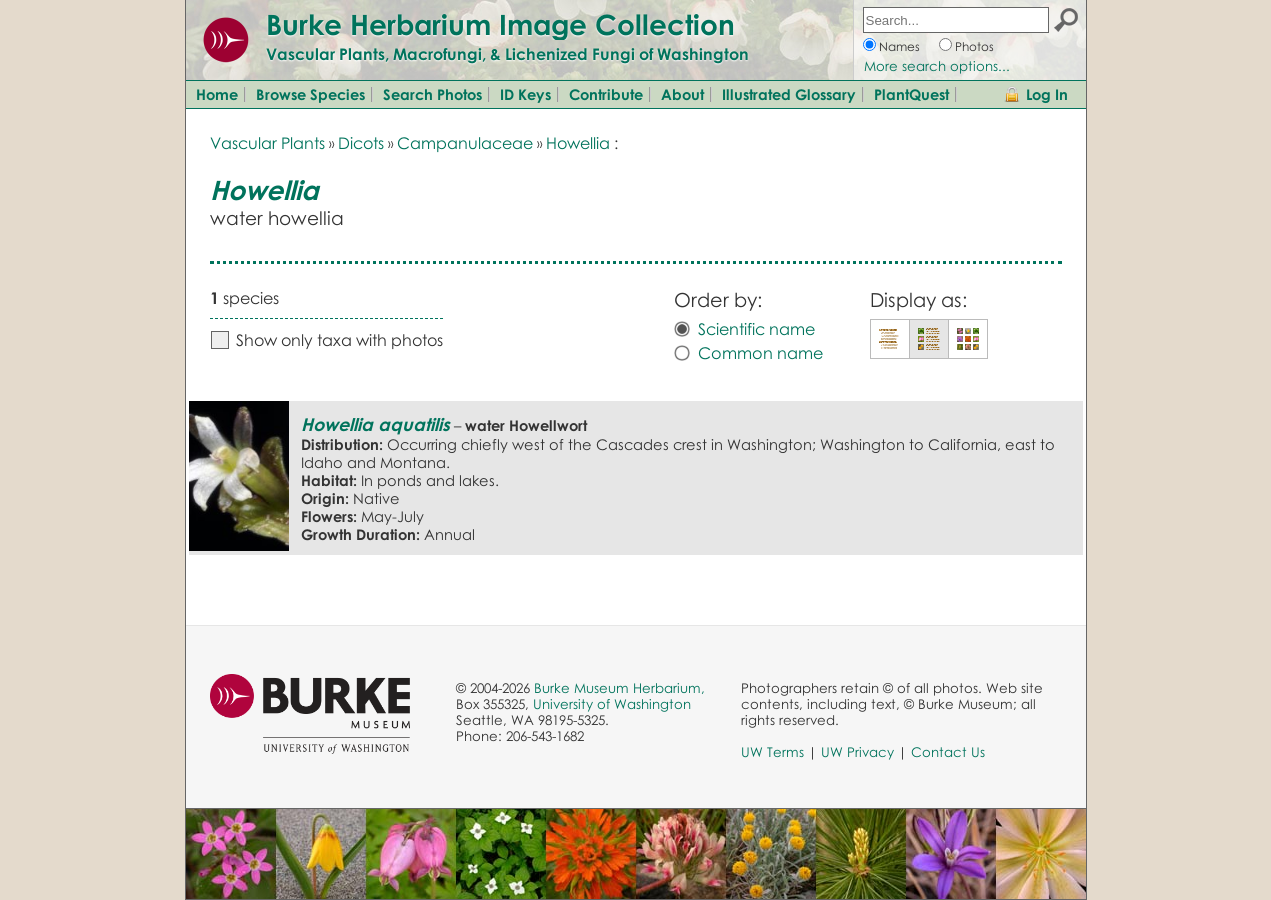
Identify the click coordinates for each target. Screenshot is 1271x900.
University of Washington (612, 704)
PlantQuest (911, 94)
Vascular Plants (267, 143)
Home (217, 94)
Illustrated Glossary (789, 94)
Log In (1047, 94)
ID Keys (525, 94)
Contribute (606, 94)
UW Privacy (857, 752)
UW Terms (772, 752)
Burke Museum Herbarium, (619, 688)
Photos (974, 46)
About (682, 94)
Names (899, 46)
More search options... (937, 66)
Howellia (578, 143)
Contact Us (948, 752)
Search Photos (432, 94)
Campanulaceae (465, 143)
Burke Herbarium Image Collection (500, 24)
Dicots (361, 143)
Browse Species (310, 94)
